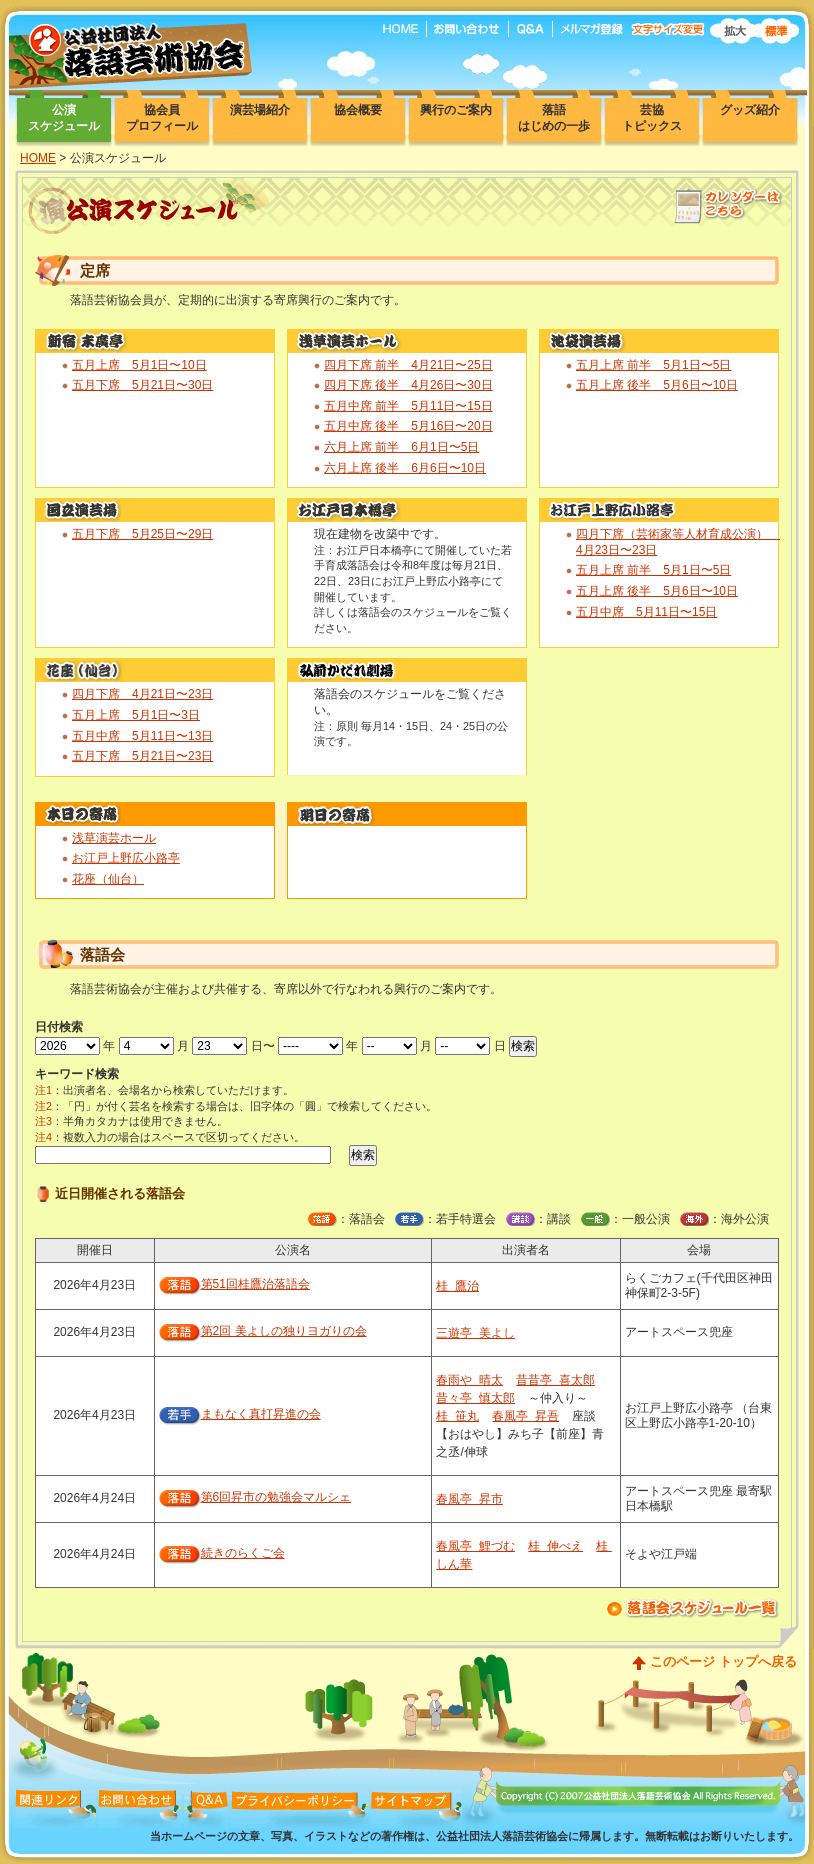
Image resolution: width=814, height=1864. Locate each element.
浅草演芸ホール (114, 838)
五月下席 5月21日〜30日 (142, 385)
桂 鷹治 (457, 1286)
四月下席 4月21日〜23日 (142, 694)
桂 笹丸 (457, 1416)
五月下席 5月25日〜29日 (142, 534)
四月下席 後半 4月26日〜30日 (408, 385)
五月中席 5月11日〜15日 (646, 612)
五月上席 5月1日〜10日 (139, 365)
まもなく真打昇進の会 (261, 1414)
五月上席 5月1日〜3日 (136, 715)
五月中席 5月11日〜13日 (142, 736)
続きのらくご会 (243, 1553)
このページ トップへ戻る (723, 1661)
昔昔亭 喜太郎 (555, 1380)
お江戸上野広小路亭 (126, 858)
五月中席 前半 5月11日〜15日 (408, 406)
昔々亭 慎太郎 (475, 1398)
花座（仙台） (108, 879)
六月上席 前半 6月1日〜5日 (401, 447)
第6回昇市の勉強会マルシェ (276, 1497)
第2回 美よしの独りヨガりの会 (284, 1331)
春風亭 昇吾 (525, 1416)
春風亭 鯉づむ (475, 1546)
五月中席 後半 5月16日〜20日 (408, 426)
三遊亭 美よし (475, 1333)
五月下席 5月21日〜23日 (142, 756)
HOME (38, 158)
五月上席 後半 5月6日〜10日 (657, 385)
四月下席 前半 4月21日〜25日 (408, 365)
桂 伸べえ (555, 1546)
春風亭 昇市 (469, 1499)
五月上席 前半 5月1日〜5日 (653, 365)
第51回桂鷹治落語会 (255, 1284)
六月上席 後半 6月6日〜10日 (405, 468)
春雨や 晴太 (469, 1380)
